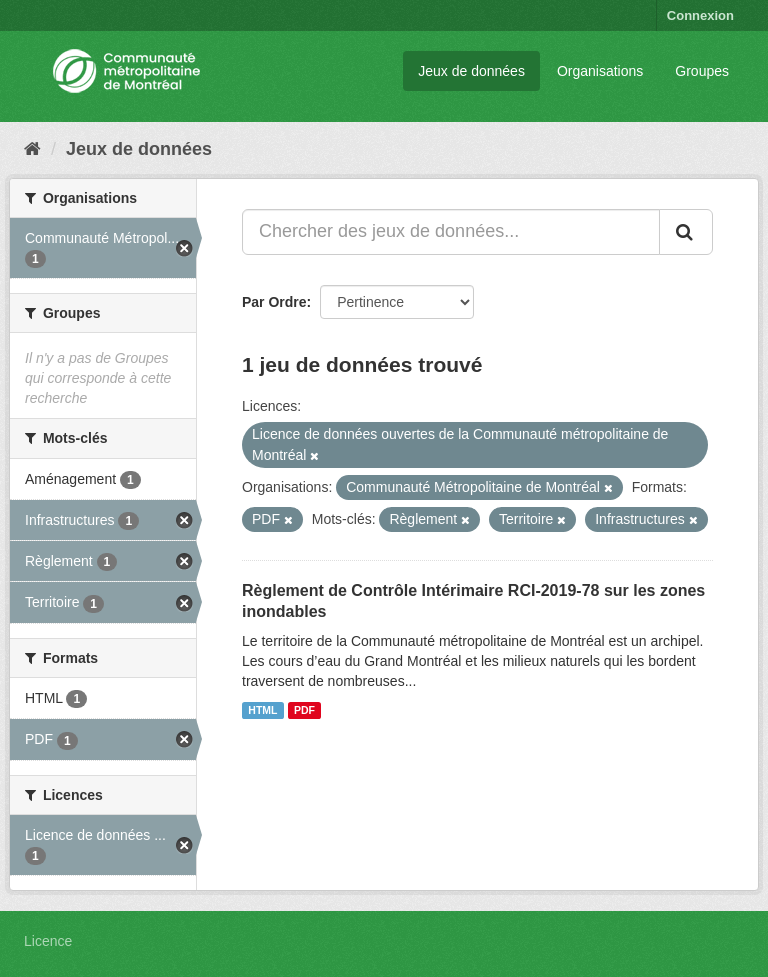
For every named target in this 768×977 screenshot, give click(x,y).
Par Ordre (274, 302)
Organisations (600, 71)
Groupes (702, 71)
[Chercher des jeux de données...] (451, 232)
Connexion (700, 15)
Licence (48, 941)
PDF (304, 710)
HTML (262, 710)
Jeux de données (471, 71)
